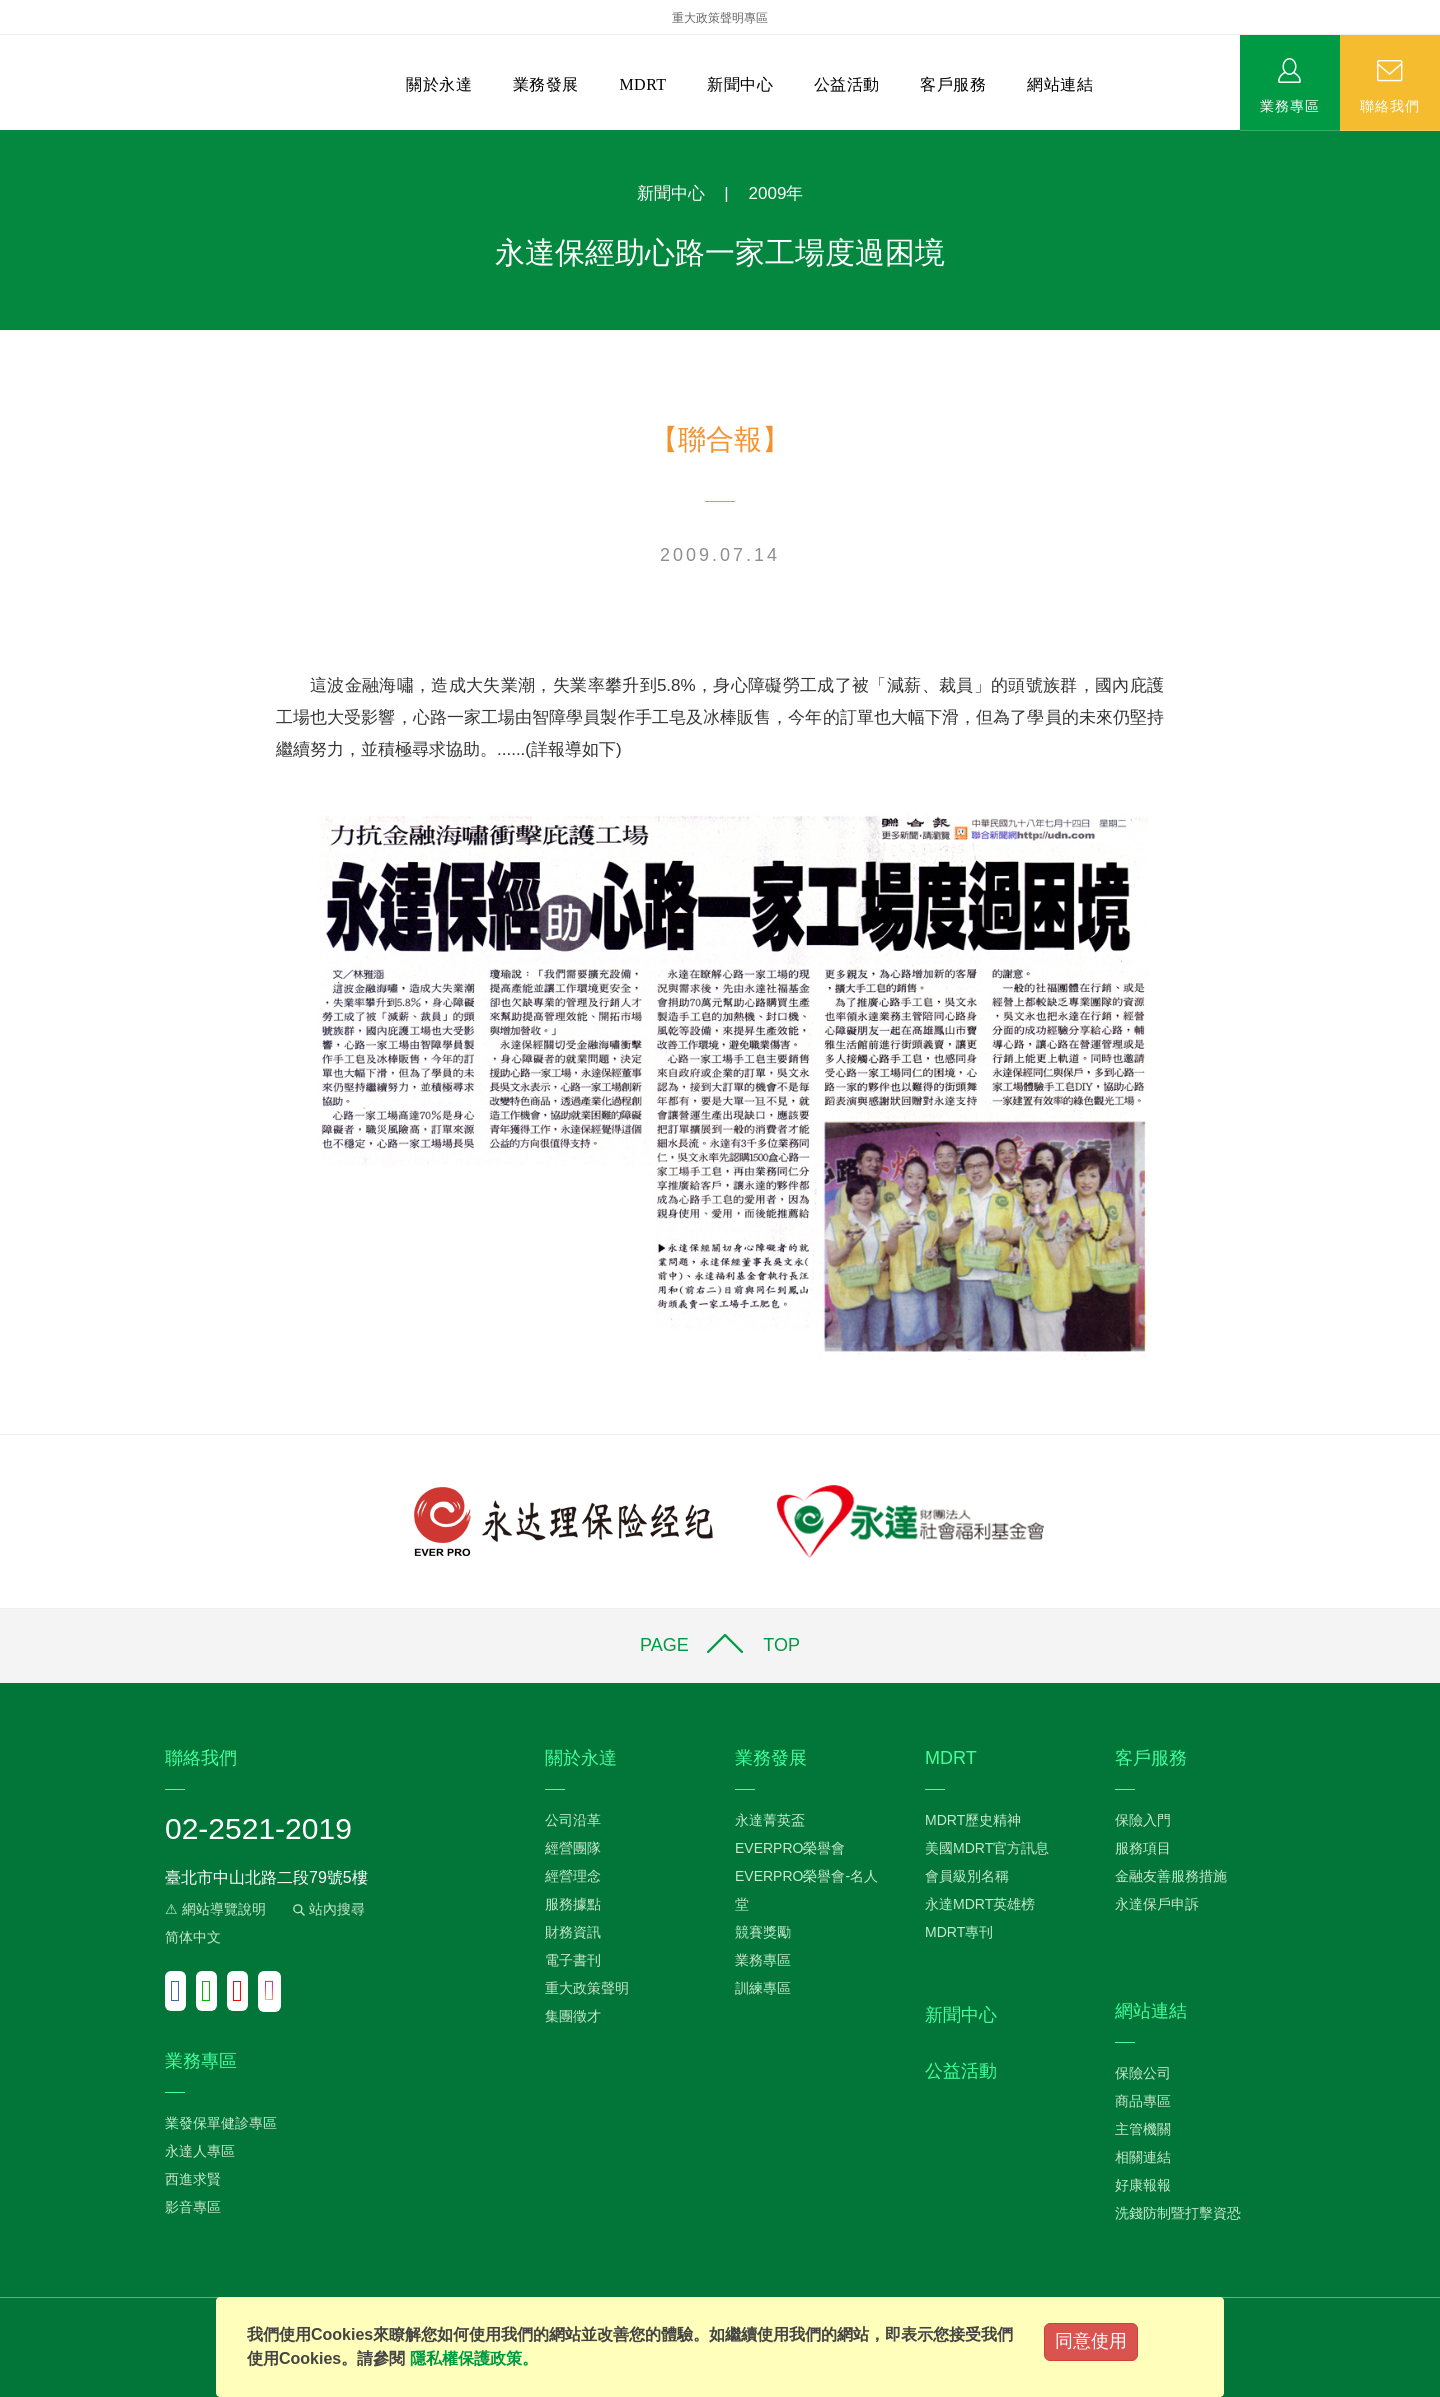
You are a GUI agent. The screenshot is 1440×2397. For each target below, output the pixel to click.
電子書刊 (573, 1960)
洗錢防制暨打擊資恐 (1178, 2213)
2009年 (776, 193)
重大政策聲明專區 (720, 18)
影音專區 (193, 2207)
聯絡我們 (1390, 105)
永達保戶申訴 (1157, 1904)
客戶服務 (953, 84)
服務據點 (573, 1904)
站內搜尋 (327, 1909)
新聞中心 (740, 84)
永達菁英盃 (770, 1820)
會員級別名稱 (967, 1876)
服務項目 (1143, 1848)
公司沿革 (573, 1820)
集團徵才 (573, 2016)
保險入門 (1143, 1820)
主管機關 (1143, 2129)
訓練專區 (763, 1988)
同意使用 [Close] (1091, 2341)
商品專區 (1143, 2101)
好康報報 (1143, 2185)
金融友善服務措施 (1171, 1876)
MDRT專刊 (959, 1932)
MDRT (642, 84)
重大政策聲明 (587, 1988)
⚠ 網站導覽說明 (215, 1909)
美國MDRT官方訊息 (987, 1848)
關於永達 (439, 84)
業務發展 (546, 84)
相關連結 (1143, 2157)
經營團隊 (573, 1848)
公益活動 (847, 84)
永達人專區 (200, 2151)
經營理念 (573, 1876)
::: (6, 140)
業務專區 (1290, 105)
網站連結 (1060, 84)
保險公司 (1143, 2073)
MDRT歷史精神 (973, 1820)
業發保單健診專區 (221, 2123)
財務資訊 (573, 1932)
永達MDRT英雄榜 (980, 1904)
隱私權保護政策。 (474, 2358)
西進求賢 (193, 2179)
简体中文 (193, 1937)
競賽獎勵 (763, 1932)
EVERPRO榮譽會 (790, 1848)
